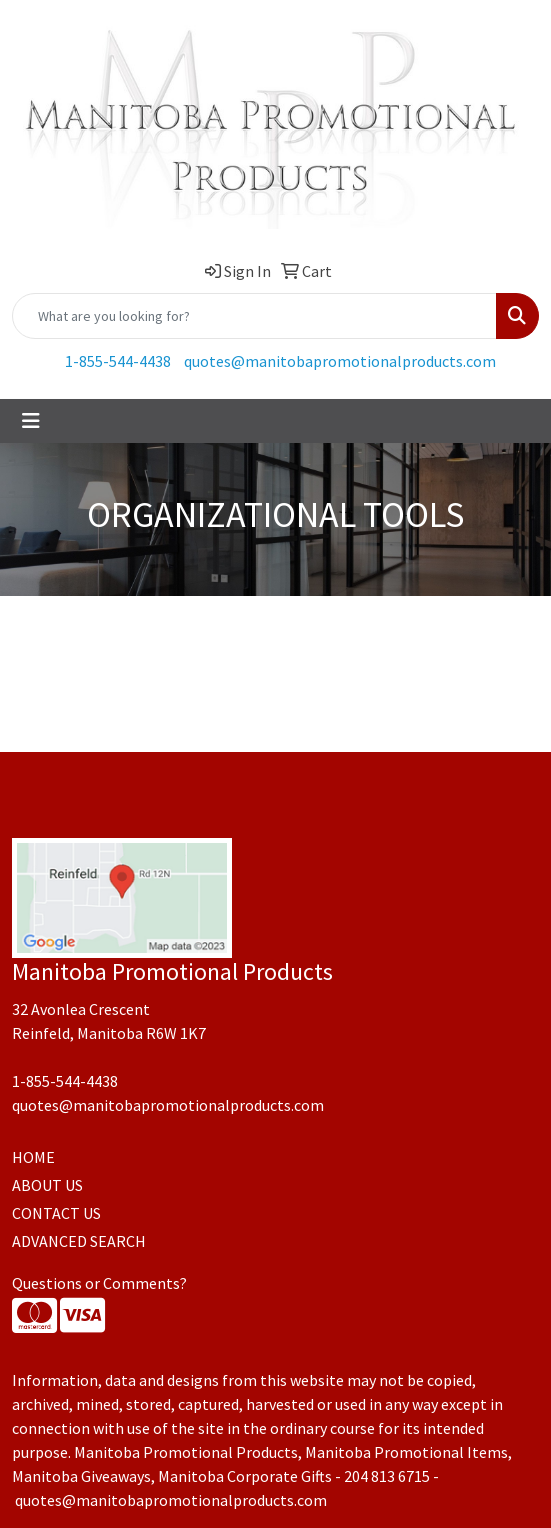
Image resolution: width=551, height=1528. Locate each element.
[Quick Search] (254, 316)
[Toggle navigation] (31, 421)
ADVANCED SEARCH (79, 1241)
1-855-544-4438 (118, 361)
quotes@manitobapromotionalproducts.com (340, 361)
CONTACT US (56, 1213)
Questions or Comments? (99, 1283)
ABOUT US (47, 1185)
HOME (33, 1157)
